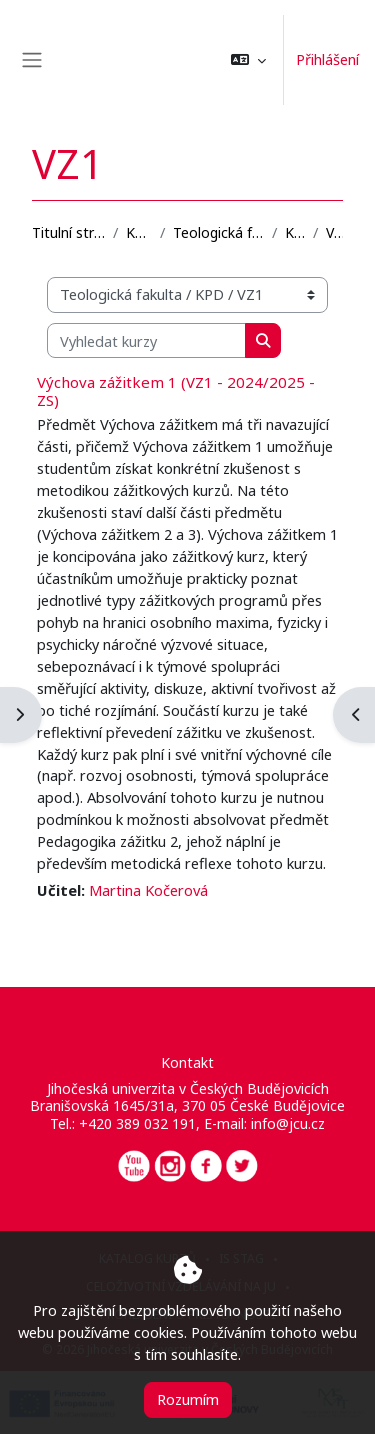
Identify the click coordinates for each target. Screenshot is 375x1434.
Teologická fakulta (218, 232)
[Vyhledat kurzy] (146, 341)
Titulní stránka (68, 232)
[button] (248, 60)
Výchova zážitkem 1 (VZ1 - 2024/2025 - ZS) (176, 391)
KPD (295, 232)
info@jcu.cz (288, 1123)
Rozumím (188, 1399)
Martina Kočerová (148, 890)
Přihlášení (327, 59)
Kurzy (139, 232)
